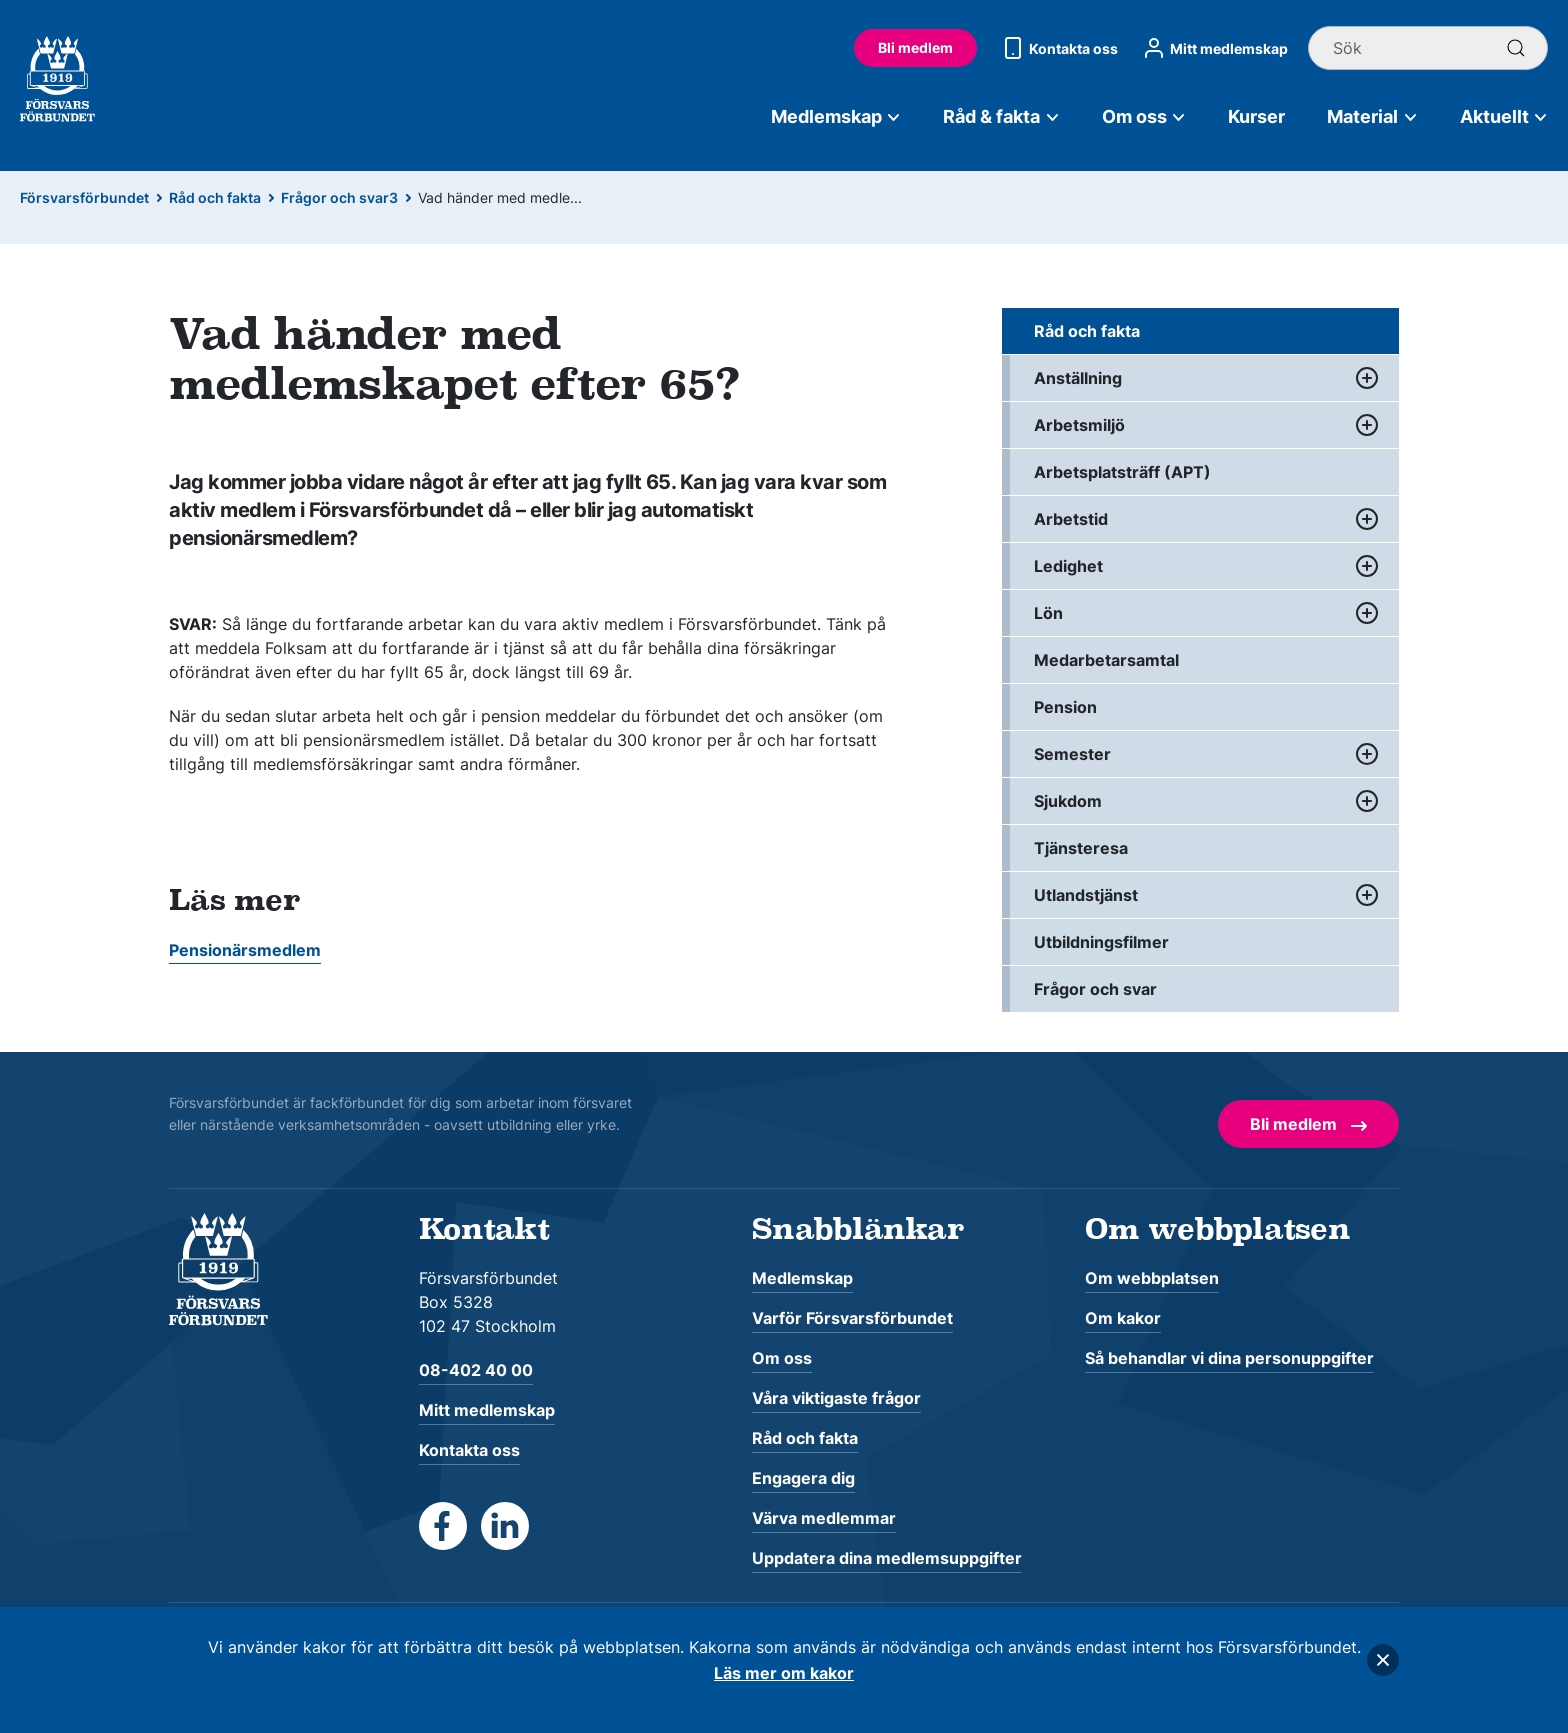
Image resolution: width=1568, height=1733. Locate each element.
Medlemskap (836, 116)
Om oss (1144, 116)
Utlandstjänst (1086, 895)
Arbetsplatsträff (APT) (1122, 472)
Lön (1048, 613)
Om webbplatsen (1152, 1278)
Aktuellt (1504, 116)
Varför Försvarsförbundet (852, 1318)
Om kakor (1123, 1318)
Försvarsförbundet (84, 197)
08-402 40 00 (476, 1370)
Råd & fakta (1001, 116)
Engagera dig (803, 1478)
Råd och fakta (215, 197)
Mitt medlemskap (1213, 48)
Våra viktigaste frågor (836, 1398)
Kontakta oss (1057, 48)
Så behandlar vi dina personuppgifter (1229, 1358)
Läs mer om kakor (784, 1673)
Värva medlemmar (824, 1518)
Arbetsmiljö (1079, 425)
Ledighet (1068, 566)
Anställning (1078, 378)
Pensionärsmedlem (245, 950)
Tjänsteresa (1081, 848)
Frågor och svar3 (339, 197)
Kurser (1256, 116)
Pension (1065, 707)
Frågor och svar (1095, 989)
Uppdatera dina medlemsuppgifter (887, 1558)
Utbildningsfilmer (1101, 942)
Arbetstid (1071, 519)
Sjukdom (1068, 801)
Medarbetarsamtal (1106, 660)
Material (1372, 116)
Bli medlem (915, 47)
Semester (1072, 754)
